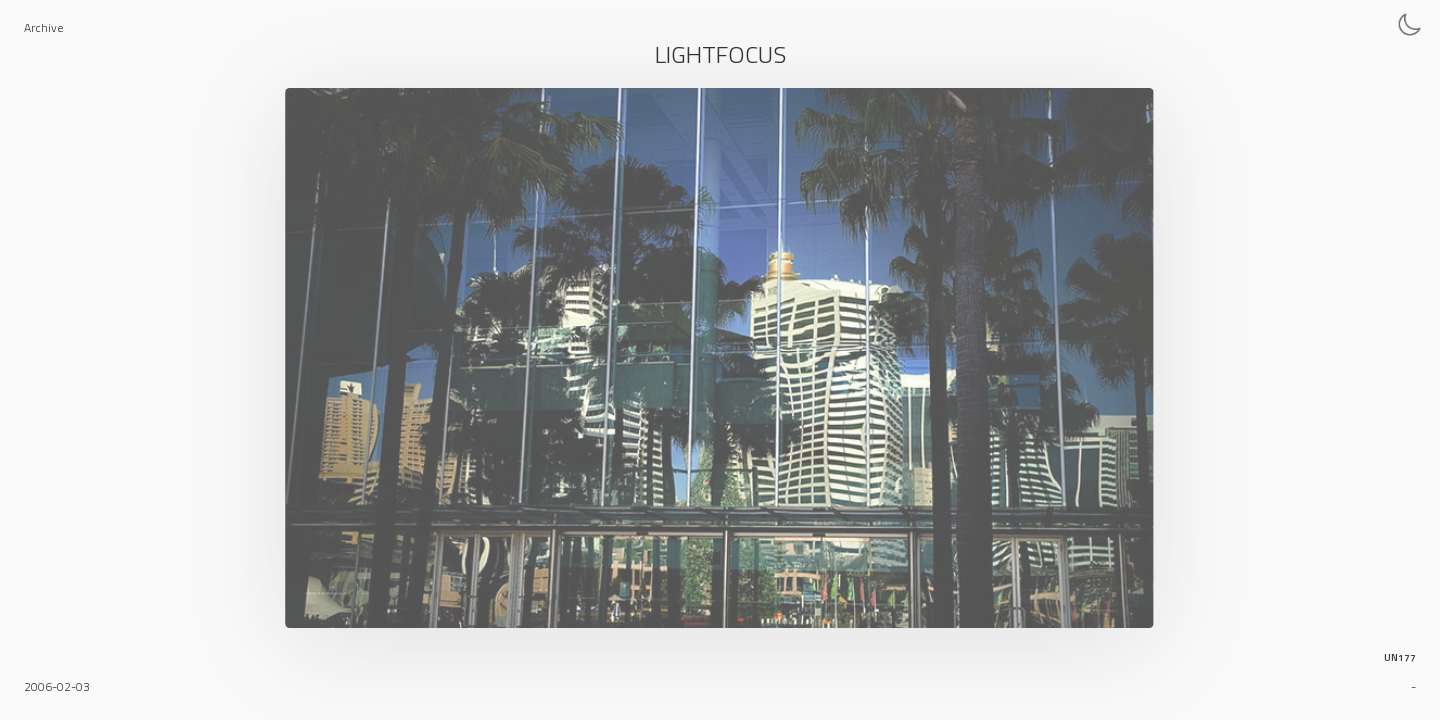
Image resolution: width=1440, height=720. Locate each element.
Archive (43, 27)
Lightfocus (720, 54)
